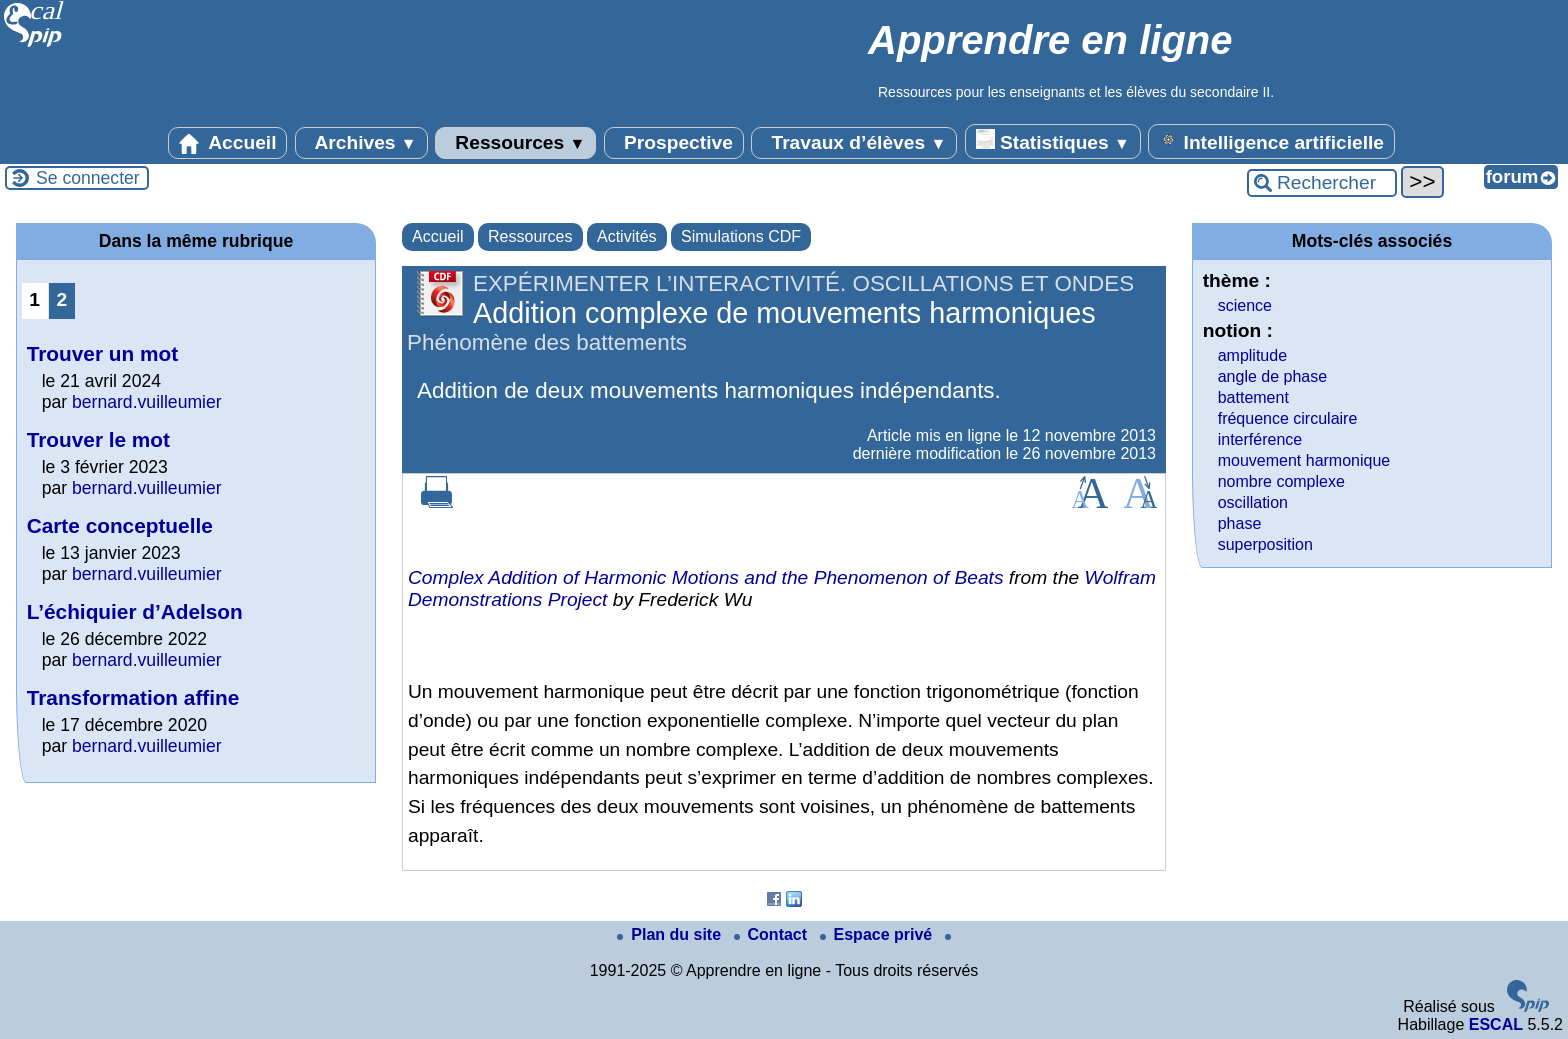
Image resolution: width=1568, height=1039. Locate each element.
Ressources (515, 143)
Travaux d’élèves (854, 143)
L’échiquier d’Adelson (135, 611)
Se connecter (88, 178)
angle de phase (1272, 376)
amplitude (1252, 355)
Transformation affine (133, 697)
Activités (627, 236)
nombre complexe (1281, 481)
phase (1240, 523)
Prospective (674, 143)
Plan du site (671, 934)
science (1245, 305)
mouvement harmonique (1304, 460)
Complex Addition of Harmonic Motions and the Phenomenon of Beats (706, 577)
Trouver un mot (102, 353)
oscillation (1253, 502)
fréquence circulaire (1288, 418)
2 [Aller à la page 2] (61, 299)
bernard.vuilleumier (147, 402)
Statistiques (1053, 141)
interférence (1260, 439)
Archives (361, 143)
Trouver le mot (98, 439)
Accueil (228, 143)
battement (1253, 397)
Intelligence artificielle (1271, 141)
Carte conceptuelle (120, 525)
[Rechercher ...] (1322, 183)
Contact (773, 934)
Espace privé (878, 934)
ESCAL (1496, 1024)
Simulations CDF (741, 236)
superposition (1265, 544)
